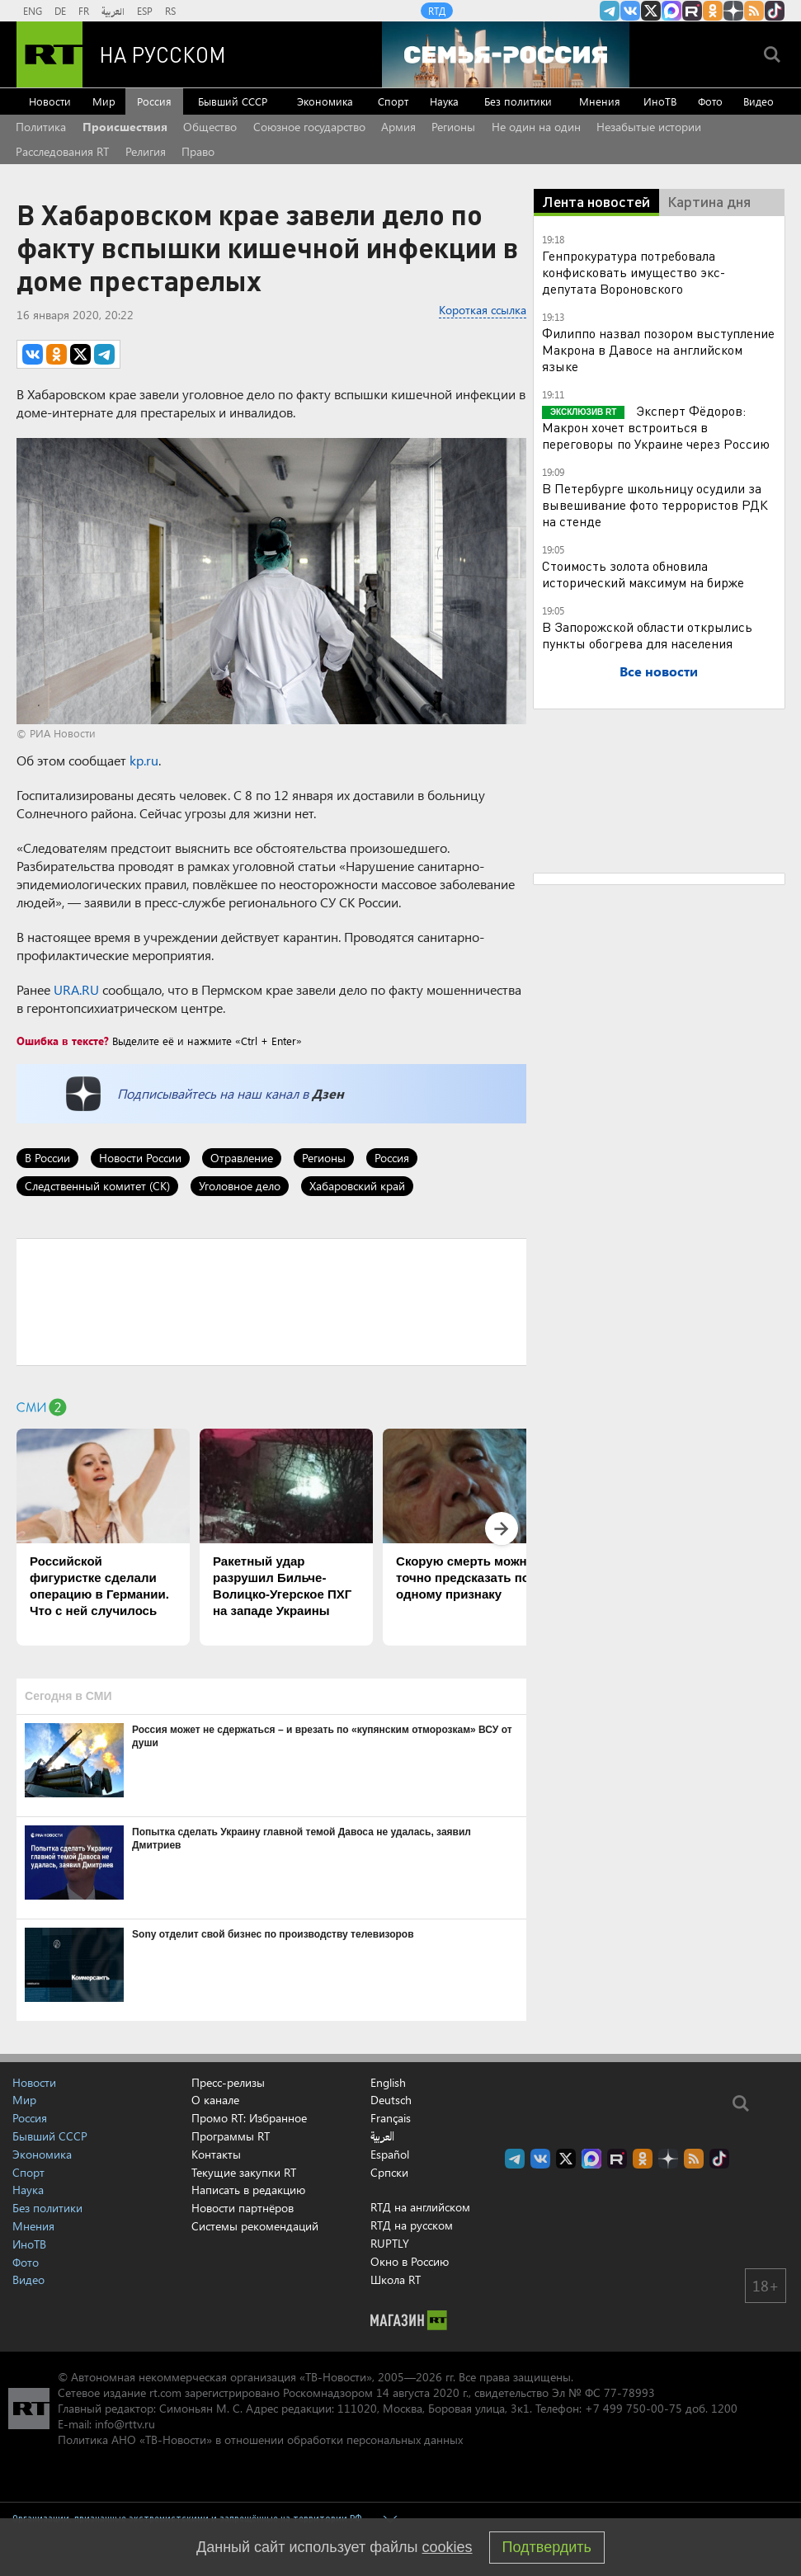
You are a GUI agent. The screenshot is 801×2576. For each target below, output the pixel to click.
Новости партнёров (242, 2208)
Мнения (599, 101)
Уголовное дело (239, 1186)
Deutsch (391, 2100)
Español (389, 2154)
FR (83, 10)
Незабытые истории (648, 126)
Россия (154, 101)
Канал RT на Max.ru (671, 11)
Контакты (216, 2154)
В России (47, 1158)
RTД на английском (420, 2207)
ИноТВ (659, 101)
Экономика (325, 101)
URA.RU (76, 989)
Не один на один (536, 126)
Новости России (140, 1158)
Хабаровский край (357, 1186)
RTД (436, 10)
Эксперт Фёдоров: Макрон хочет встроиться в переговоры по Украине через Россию (656, 427)
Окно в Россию (409, 2261)
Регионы (453, 126)
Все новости (659, 671)
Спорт (393, 101)
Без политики (518, 101)
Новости (50, 101)
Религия (145, 151)
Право (197, 151)
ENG (32, 10)
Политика (41, 126)
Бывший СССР (232, 101)
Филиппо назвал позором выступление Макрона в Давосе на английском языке (658, 349)
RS (170, 10)
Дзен (328, 1093)
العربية (113, 10)
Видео (758, 101)
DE (60, 10)
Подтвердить (546, 2547)
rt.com (165, 2392)
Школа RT (395, 2279)
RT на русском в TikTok (775, 11)
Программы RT (230, 2136)
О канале (215, 2099)
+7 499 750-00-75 (633, 2408)
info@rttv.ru (125, 2424)
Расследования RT (62, 151)
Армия (398, 126)
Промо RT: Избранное (249, 2118)
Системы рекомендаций (254, 2226)
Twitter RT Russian (651, 11)
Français (390, 2118)
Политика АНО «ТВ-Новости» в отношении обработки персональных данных (260, 2439)
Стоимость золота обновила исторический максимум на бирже (643, 574)
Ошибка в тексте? (62, 1041)
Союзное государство (309, 126)
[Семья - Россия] (505, 54)
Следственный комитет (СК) (97, 1186)
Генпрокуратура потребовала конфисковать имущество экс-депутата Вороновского (633, 272)
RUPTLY (389, 2243)
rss (754, 11)
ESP (145, 10)
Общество (210, 126)
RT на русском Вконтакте (630, 11)
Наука (444, 101)
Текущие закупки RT (243, 2172)
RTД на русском (411, 2225)
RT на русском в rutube (692, 11)
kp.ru (144, 760)
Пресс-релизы (228, 2082)
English (388, 2083)
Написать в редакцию (248, 2189)
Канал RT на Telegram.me (610, 11)
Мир (103, 101)
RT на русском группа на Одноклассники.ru (713, 11)
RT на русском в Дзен (733, 11)
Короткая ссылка (482, 310)
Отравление (241, 1158)
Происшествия (124, 126)
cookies (447, 2547)
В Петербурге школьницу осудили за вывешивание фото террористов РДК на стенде (655, 504)
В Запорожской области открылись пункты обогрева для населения (647, 635)
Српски (389, 2173)
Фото (710, 101)
